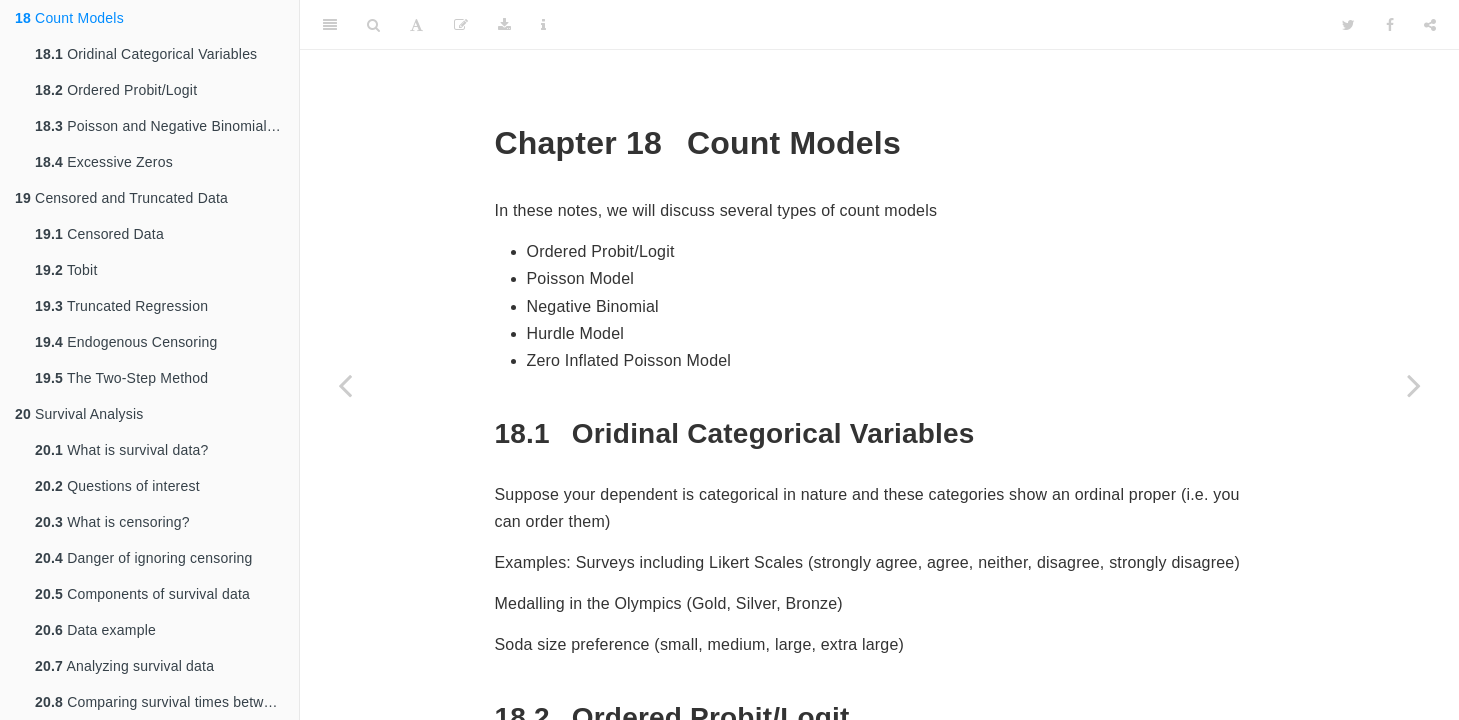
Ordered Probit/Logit (116, 90)
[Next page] (1414, 385)
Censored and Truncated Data (121, 198)
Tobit (66, 270)
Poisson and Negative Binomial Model (167, 126)
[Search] (373, 25)
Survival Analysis (79, 414)
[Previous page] (345, 385)
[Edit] (461, 25)
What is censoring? (112, 522)
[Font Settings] (416, 25)
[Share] (1430, 25)
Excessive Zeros (104, 162)
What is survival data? (122, 450)
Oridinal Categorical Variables (146, 54)
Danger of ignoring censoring (144, 558)
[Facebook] (1390, 25)
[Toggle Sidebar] (330, 25)
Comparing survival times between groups (167, 702)
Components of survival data (142, 594)
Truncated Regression (121, 306)
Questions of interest (117, 486)
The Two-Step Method (121, 378)
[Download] (504, 25)
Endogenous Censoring (126, 342)
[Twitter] (1348, 25)
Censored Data (99, 234)
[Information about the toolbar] (543, 25)
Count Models (69, 18)
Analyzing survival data (124, 666)
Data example (95, 630)
